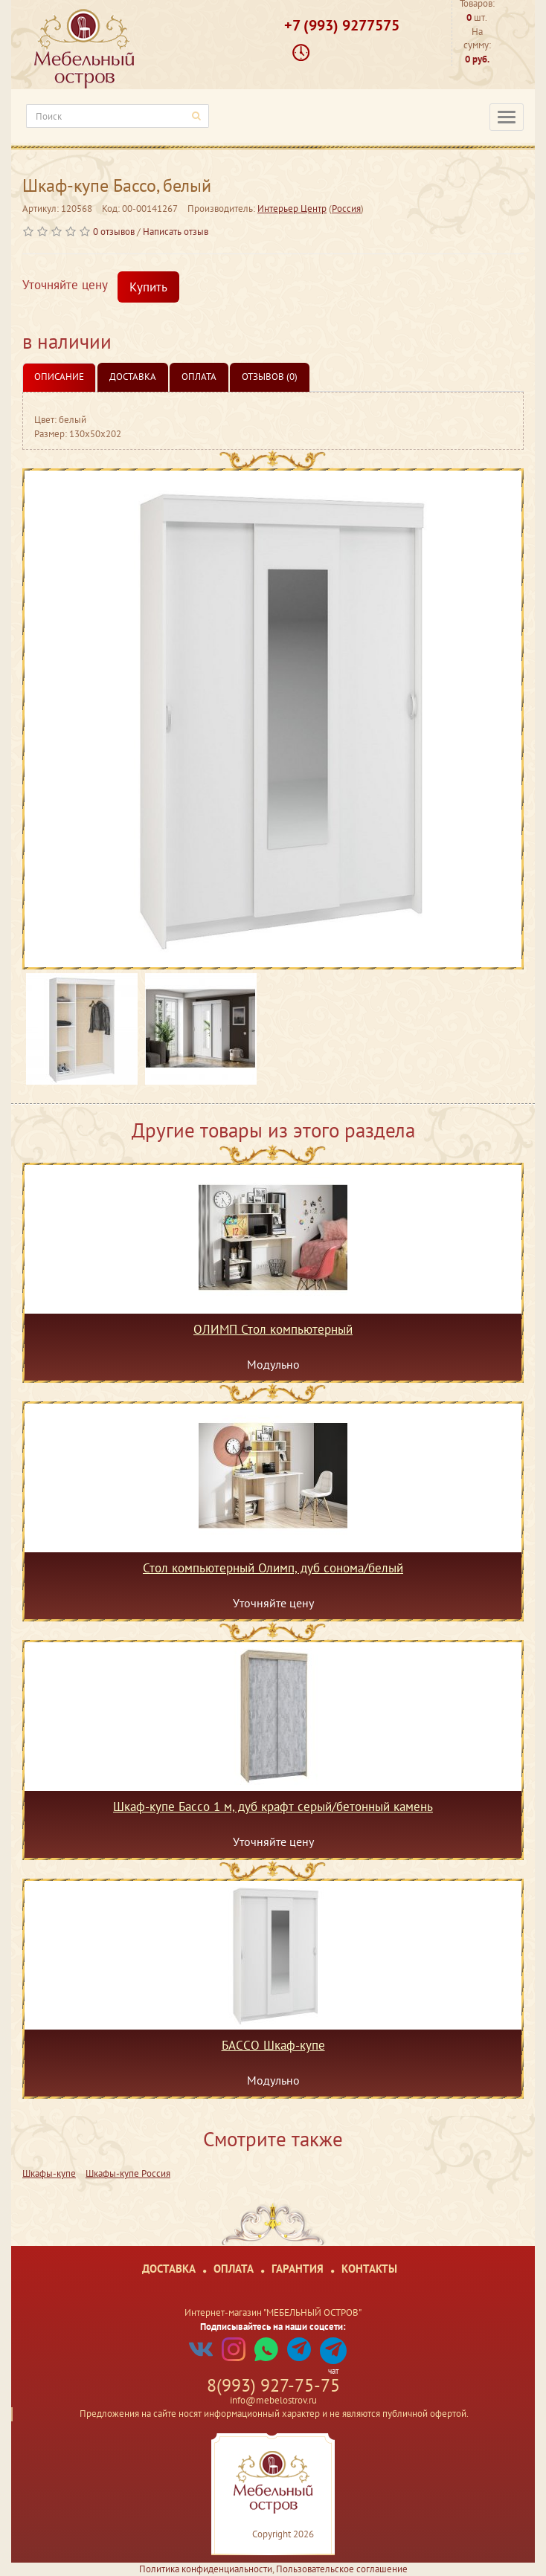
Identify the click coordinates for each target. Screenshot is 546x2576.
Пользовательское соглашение (342, 2569)
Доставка (132, 376)
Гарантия (298, 2269)
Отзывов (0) (270, 376)
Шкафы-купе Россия (128, 2173)
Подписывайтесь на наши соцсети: (273, 2326)
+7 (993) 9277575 (341, 25)
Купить (148, 287)
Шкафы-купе (49, 2173)
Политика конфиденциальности (205, 2569)
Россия (346, 208)
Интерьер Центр (292, 208)
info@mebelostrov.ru (273, 2400)
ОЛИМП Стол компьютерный (273, 1330)
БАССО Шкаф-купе (273, 2045)
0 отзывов (114, 231)
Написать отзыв (175, 231)
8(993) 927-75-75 (273, 2385)
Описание (59, 376)
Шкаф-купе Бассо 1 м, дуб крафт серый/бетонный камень (273, 1807)
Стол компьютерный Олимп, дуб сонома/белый (273, 1568)
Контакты (369, 2269)
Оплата (199, 376)
